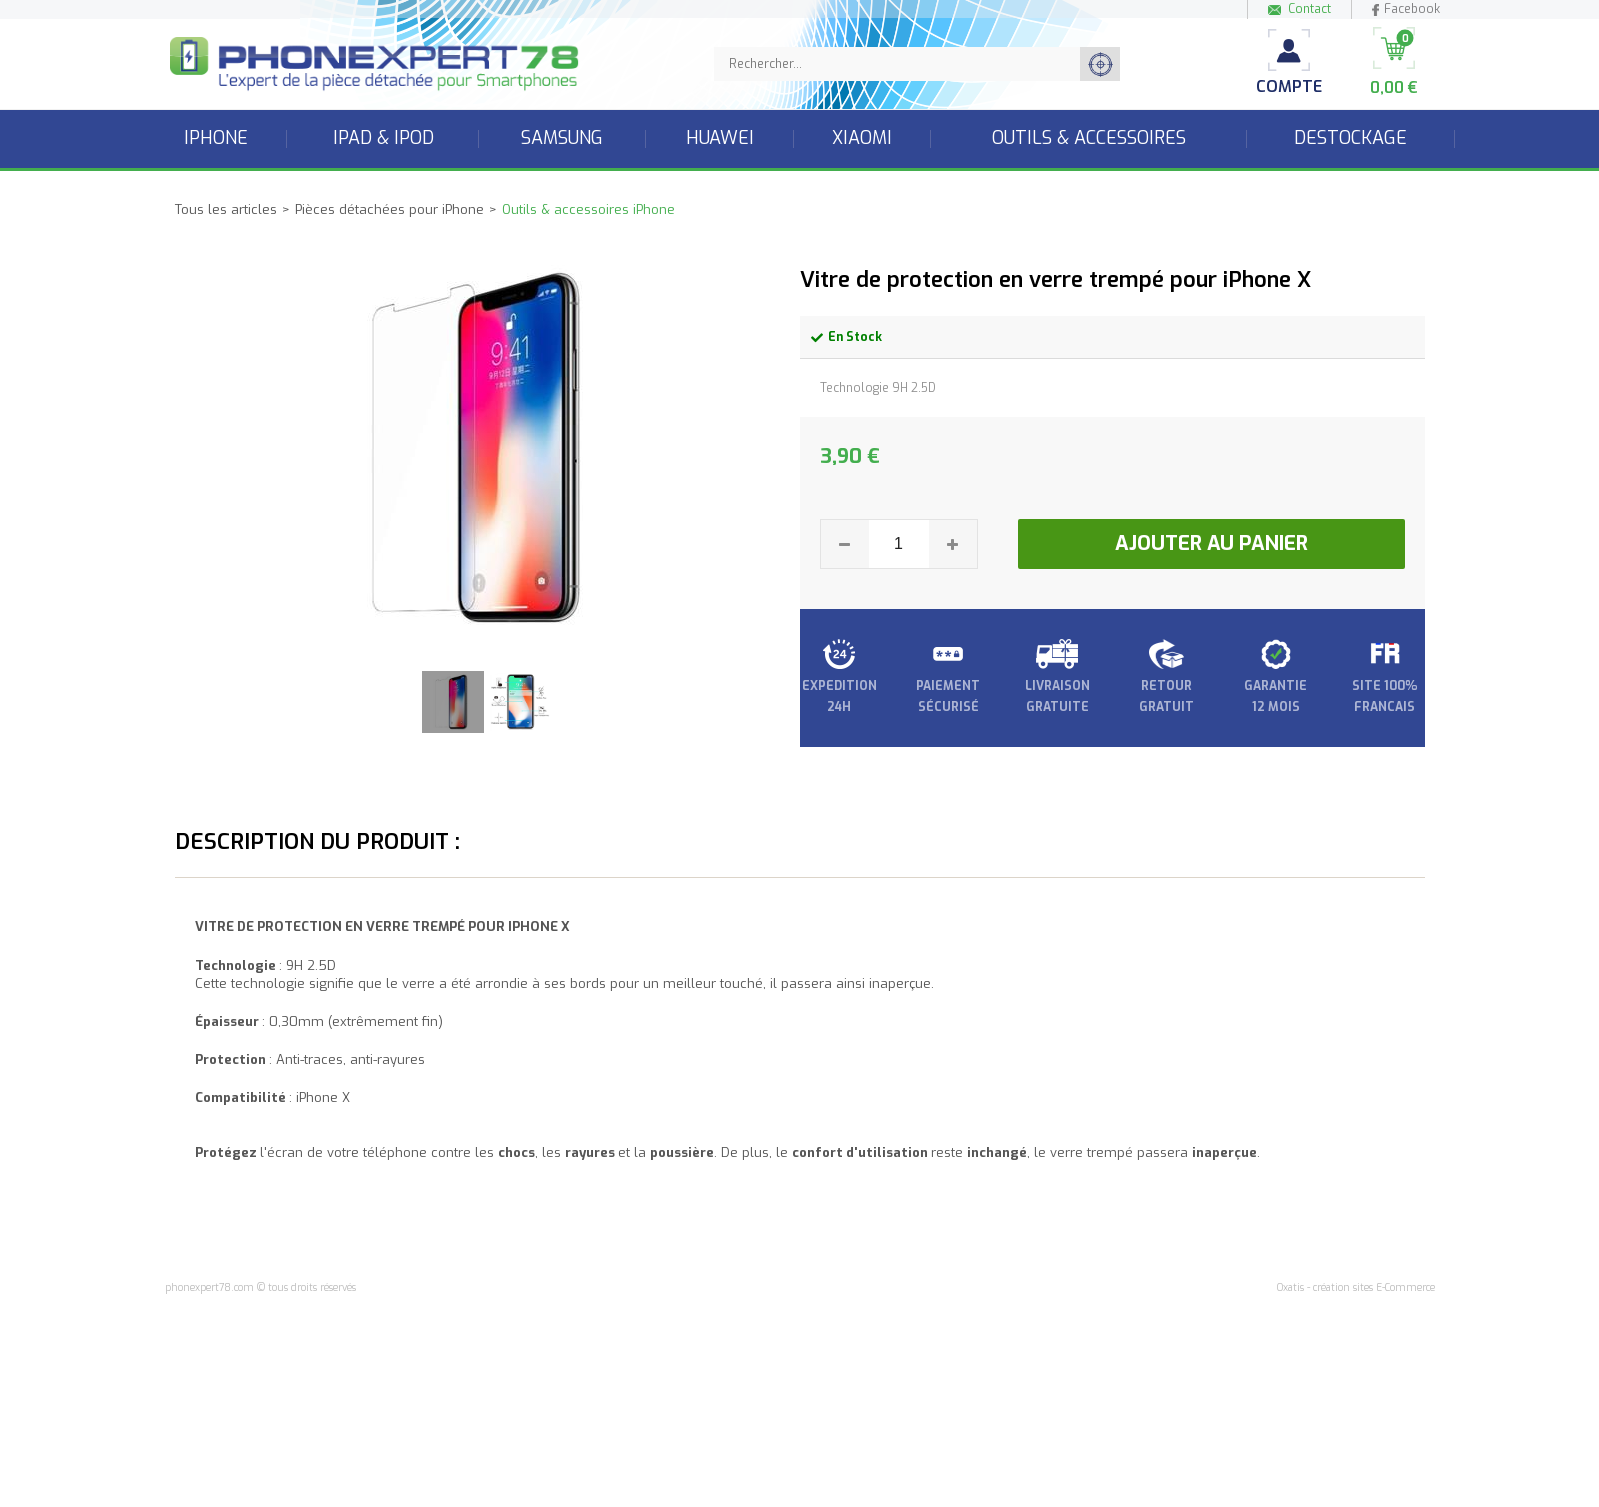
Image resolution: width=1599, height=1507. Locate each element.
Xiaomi (862, 138)
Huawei (720, 138)
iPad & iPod (383, 138)
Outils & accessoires (1089, 138)
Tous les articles (226, 209)
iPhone (216, 138)
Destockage (1350, 138)
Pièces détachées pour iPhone (389, 209)
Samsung (562, 138)
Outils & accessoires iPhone (588, 209)
